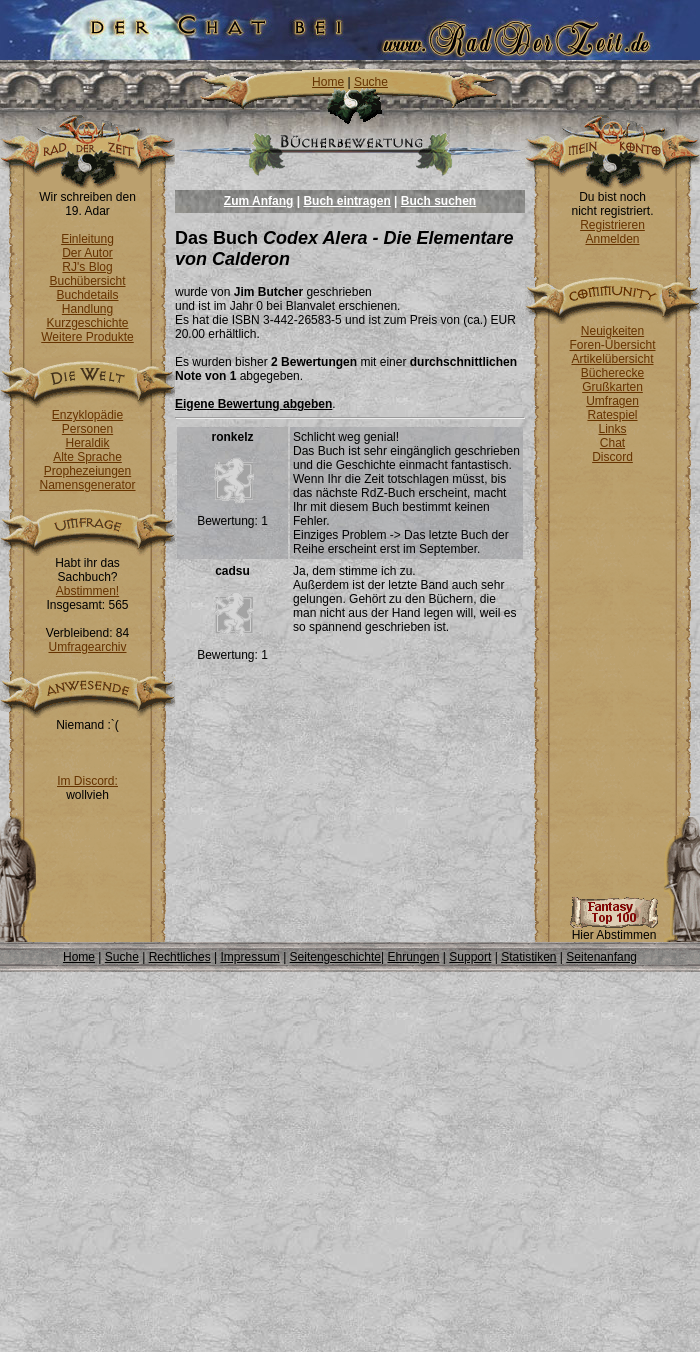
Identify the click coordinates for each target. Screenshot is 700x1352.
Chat (612, 443)
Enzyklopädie (87, 415)
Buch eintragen (346, 201)
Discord (612, 457)
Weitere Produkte (87, 337)
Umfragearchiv (87, 647)
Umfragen (612, 401)
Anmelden (612, 239)
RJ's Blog (87, 267)
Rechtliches (180, 957)
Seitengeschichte (335, 957)
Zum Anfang (259, 201)
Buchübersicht (87, 281)
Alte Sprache (87, 457)
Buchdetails (87, 295)
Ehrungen (413, 957)
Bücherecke (612, 373)
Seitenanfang (601, 957)
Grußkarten (612, 387)
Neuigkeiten (612, 331)
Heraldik (87, 443)
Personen (87, 429)
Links (612, 429)
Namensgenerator (87, 485)
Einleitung (87, 239)
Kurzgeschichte (87, 323)
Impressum (249, 957)
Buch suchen (438, 201)
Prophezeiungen (87, 471)
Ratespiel (612, 415)
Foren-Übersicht (612, 345)
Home (328, 82)
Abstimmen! (87, 591)
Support (470, 957)
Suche (371, 82)
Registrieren (612, 225)
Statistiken (528, 957)
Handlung (87, 309)
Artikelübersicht (612, 359)
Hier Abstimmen (614, 929)
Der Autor (87, 253)
